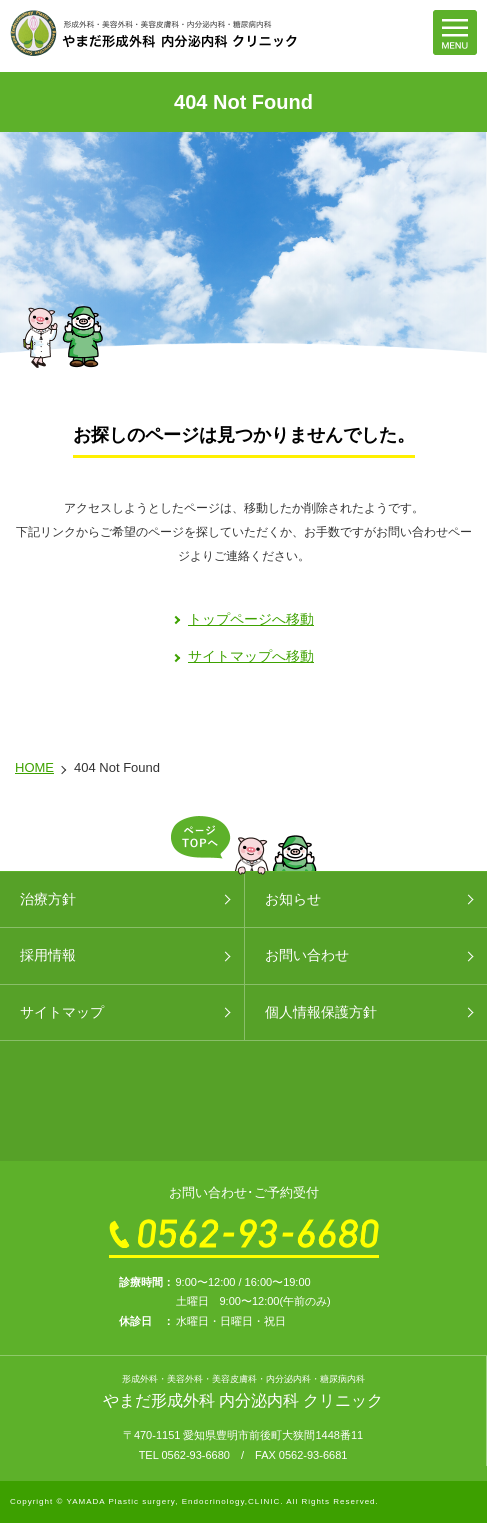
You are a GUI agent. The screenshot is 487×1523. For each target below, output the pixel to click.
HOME (34, 767)
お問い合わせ (307, 955)
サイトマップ (62, 1012)
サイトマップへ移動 (251, 656)
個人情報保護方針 (321, 1012)
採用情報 (48, 955)
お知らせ (293, 899)
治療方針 (48, 899)
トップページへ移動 (251, 619)
